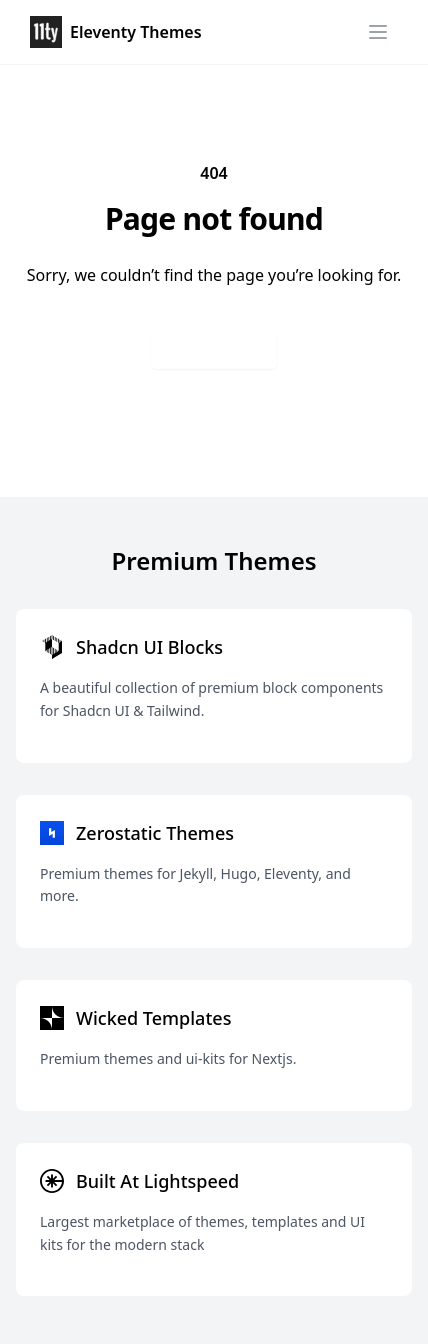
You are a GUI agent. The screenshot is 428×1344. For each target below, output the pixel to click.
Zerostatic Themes (155, 833)
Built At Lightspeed (157, 1181)
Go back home (214, 348)
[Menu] (378, 32)
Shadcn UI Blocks (149, 647)
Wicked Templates (153, 1018)
